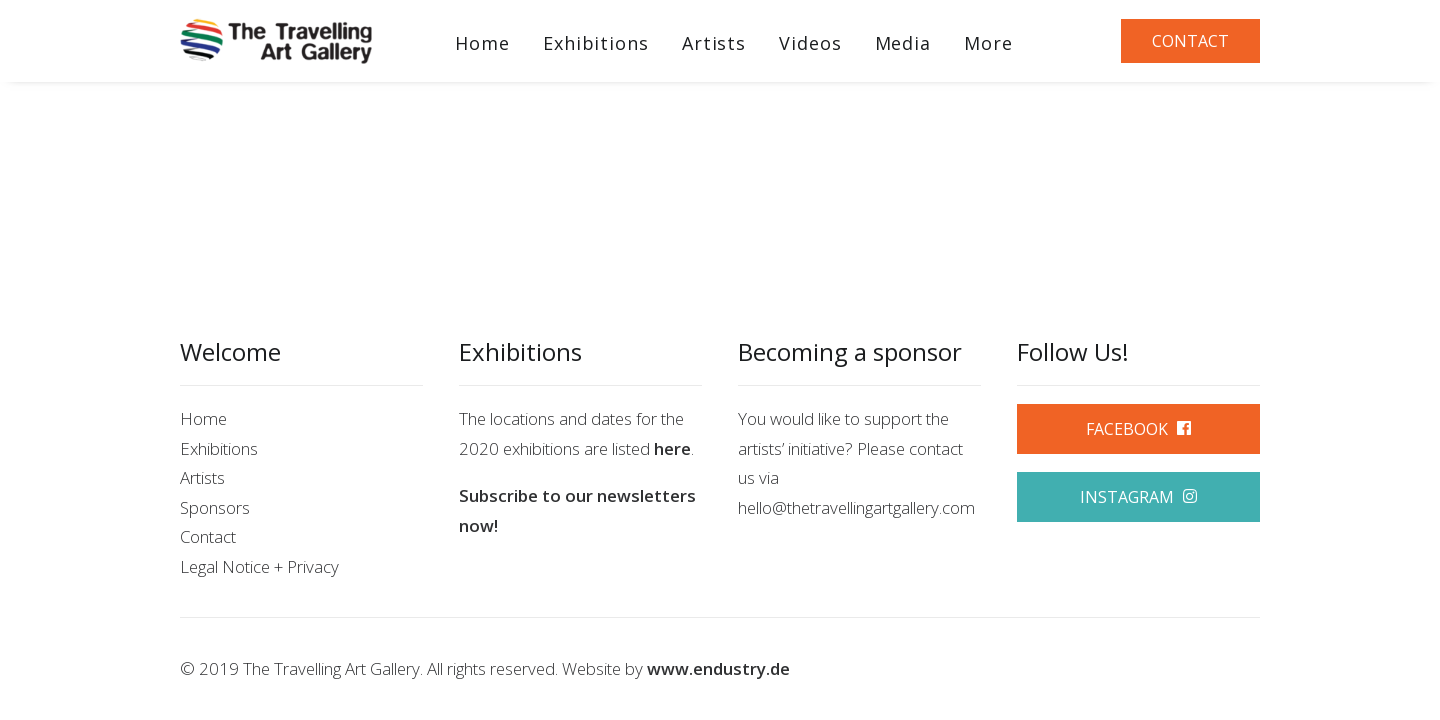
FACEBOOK (1138, 429)
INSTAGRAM (1138, 497)
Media (903, 43)
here (672, 448)
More (988, 43)
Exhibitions (596, 43)
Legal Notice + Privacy (259, 566)
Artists (714, 43)
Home (482, 43)
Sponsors (215, 507)
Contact (208, 536)
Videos (810, 43)
